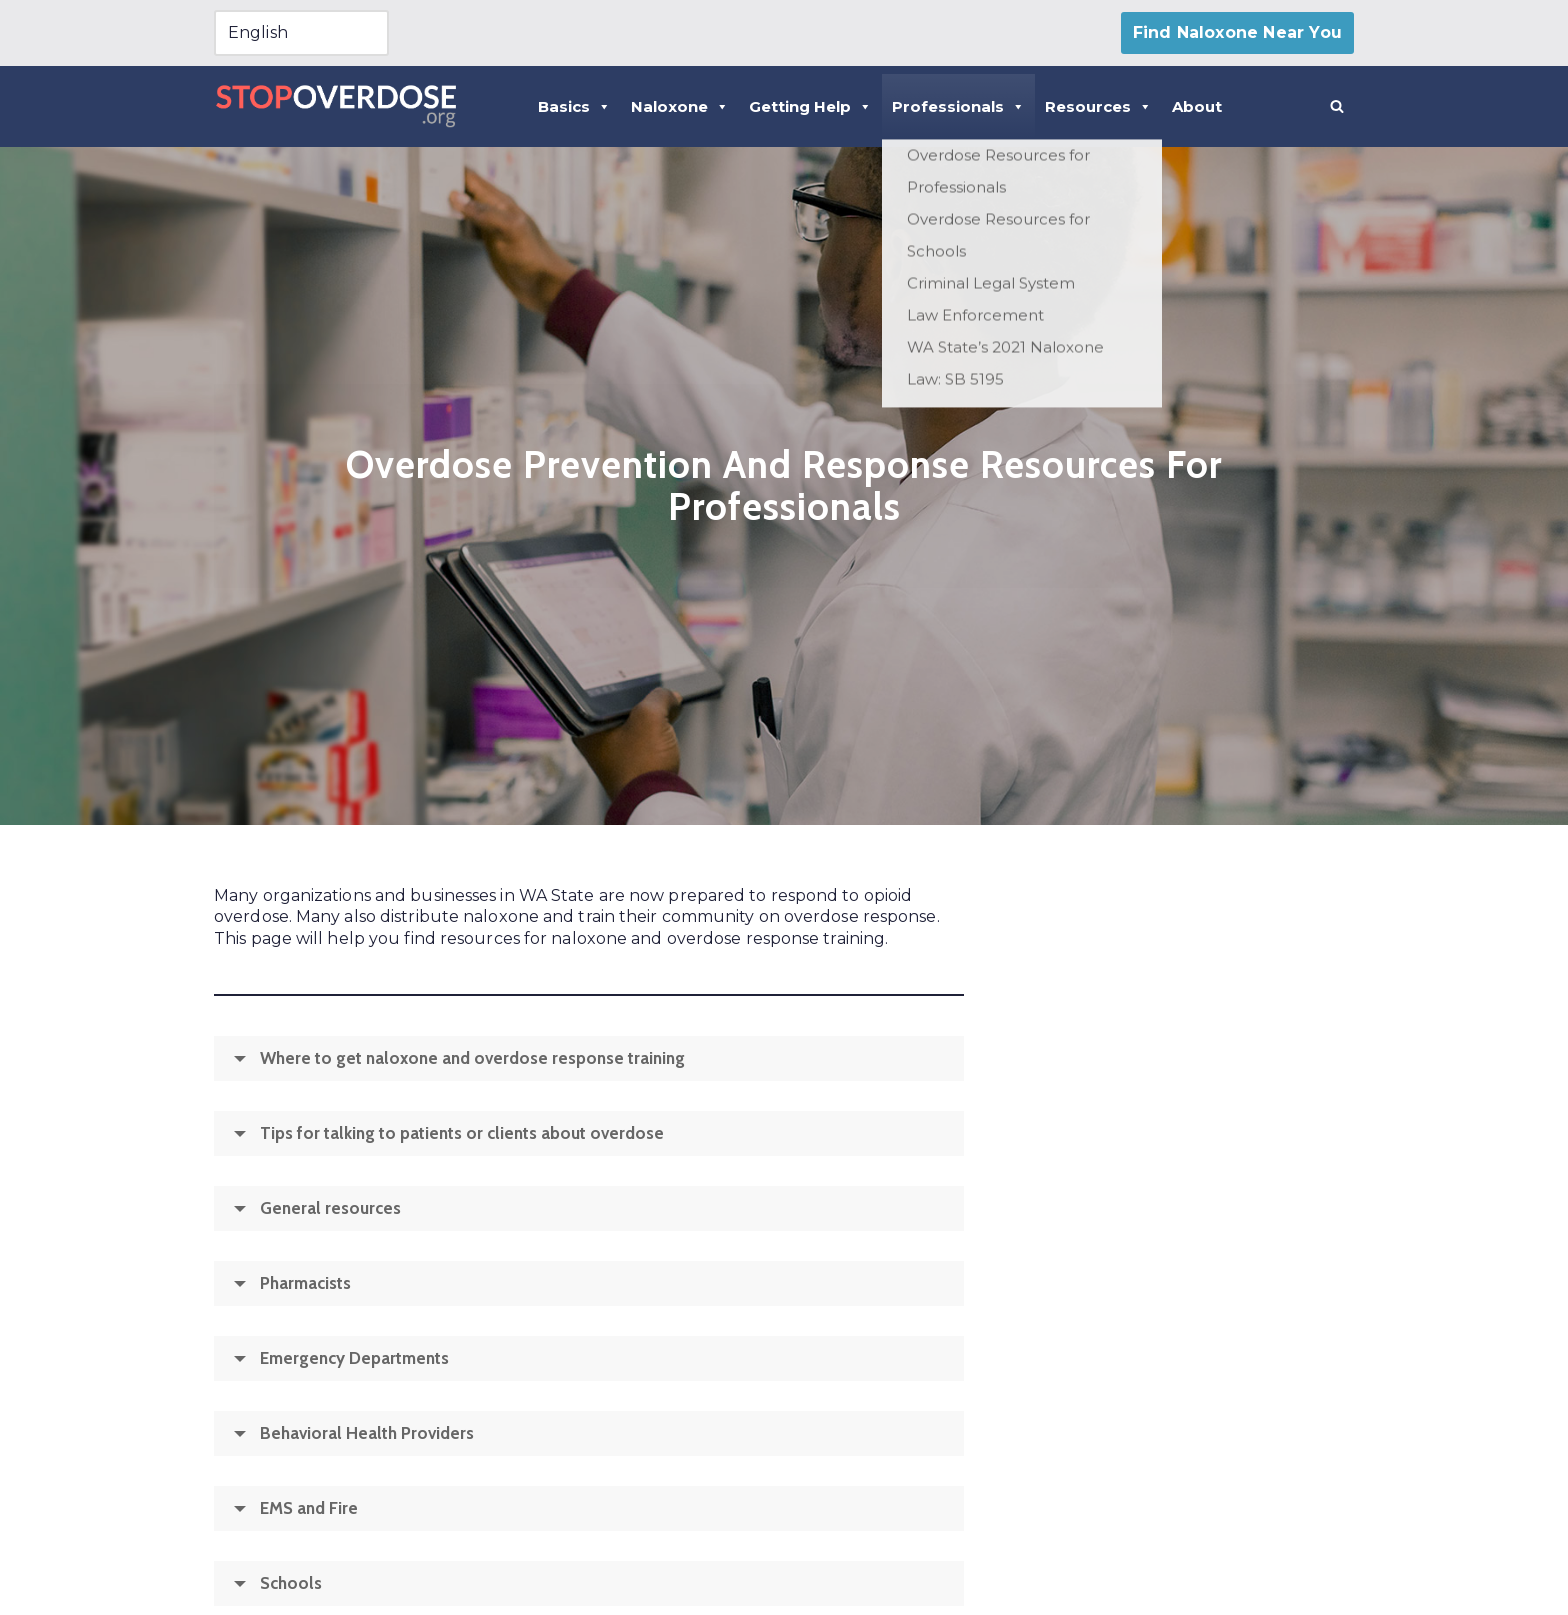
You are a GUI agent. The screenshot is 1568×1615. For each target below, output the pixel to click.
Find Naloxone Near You (1237, 32)
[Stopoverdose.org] (336, 106)
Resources (1098, 106)
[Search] (1337, 106)
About (1197, 106)
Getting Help (810, 106)
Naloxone (680, 106)
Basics (574, 106)
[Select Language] (301, 33)
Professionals (958, 106)
